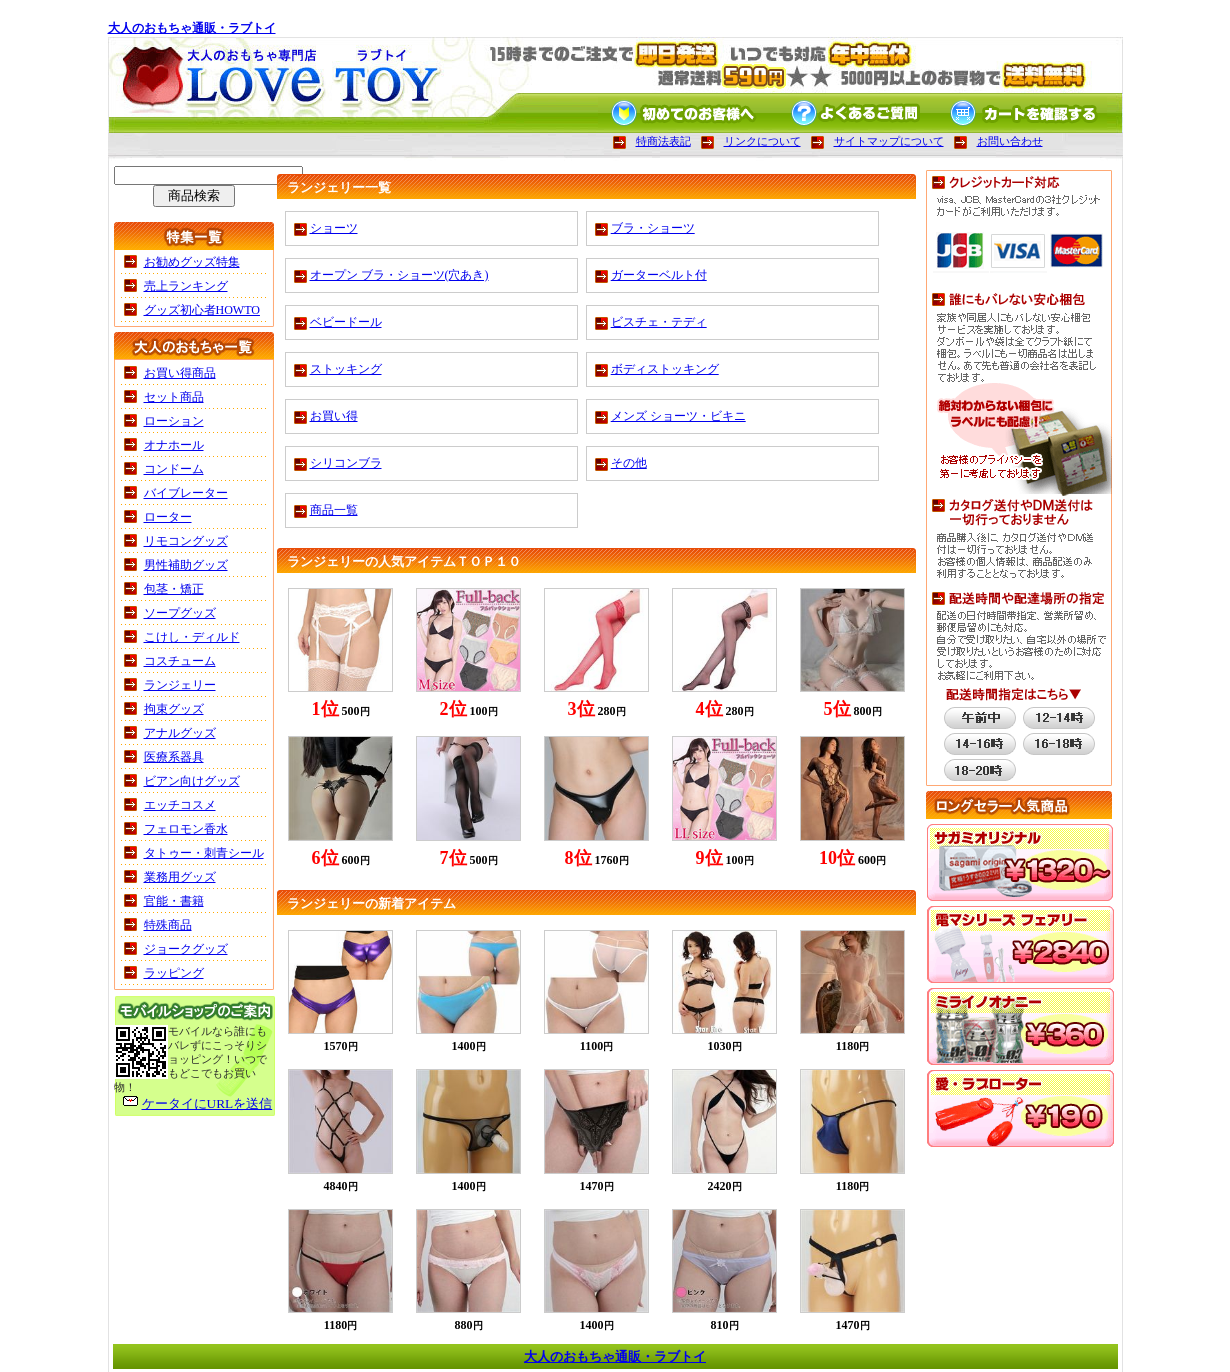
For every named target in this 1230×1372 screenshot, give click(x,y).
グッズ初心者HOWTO (202, 310)
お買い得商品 (180, 373)
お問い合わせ (1010, 141)
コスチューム (180, 661)
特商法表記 (663, 141)
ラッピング (174, 973)
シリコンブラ (346, 463)
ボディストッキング (665, 369)
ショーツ (334, 228)
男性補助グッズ (186, 565)
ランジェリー (180, 685)
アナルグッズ (180, 733)
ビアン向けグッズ (192, 781)
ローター (168, 517)
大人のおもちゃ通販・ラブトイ (192, 28)
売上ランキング (186, 286)
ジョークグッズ (186, 949)
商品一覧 (334, 510)
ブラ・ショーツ (653, 228)
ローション (174, 421)
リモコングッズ (186, 541)
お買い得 (334, 416)
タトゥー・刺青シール (204, 853)
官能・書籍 (174, 901)
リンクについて (762, 141)
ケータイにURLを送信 (207, 1103)
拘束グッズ (174, 709)
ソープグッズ (180, 613)
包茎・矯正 (174, 589)
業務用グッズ (180, 877)
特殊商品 (168, 925)
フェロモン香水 (186, 829)
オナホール (174, 445)
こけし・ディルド (192, 637)
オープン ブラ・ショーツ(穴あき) (399, 275)
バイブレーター (186, 493)
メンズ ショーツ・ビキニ (678, 416)
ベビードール (346, 322)
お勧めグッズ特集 (192, 262)
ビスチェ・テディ (659, 322)
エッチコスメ (180, 805)
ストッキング (346, 369)
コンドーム (174, 469)
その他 (629, 463)
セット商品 (174, 397)
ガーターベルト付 (659, 275)
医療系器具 (174, 757)
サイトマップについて (889, 141)
